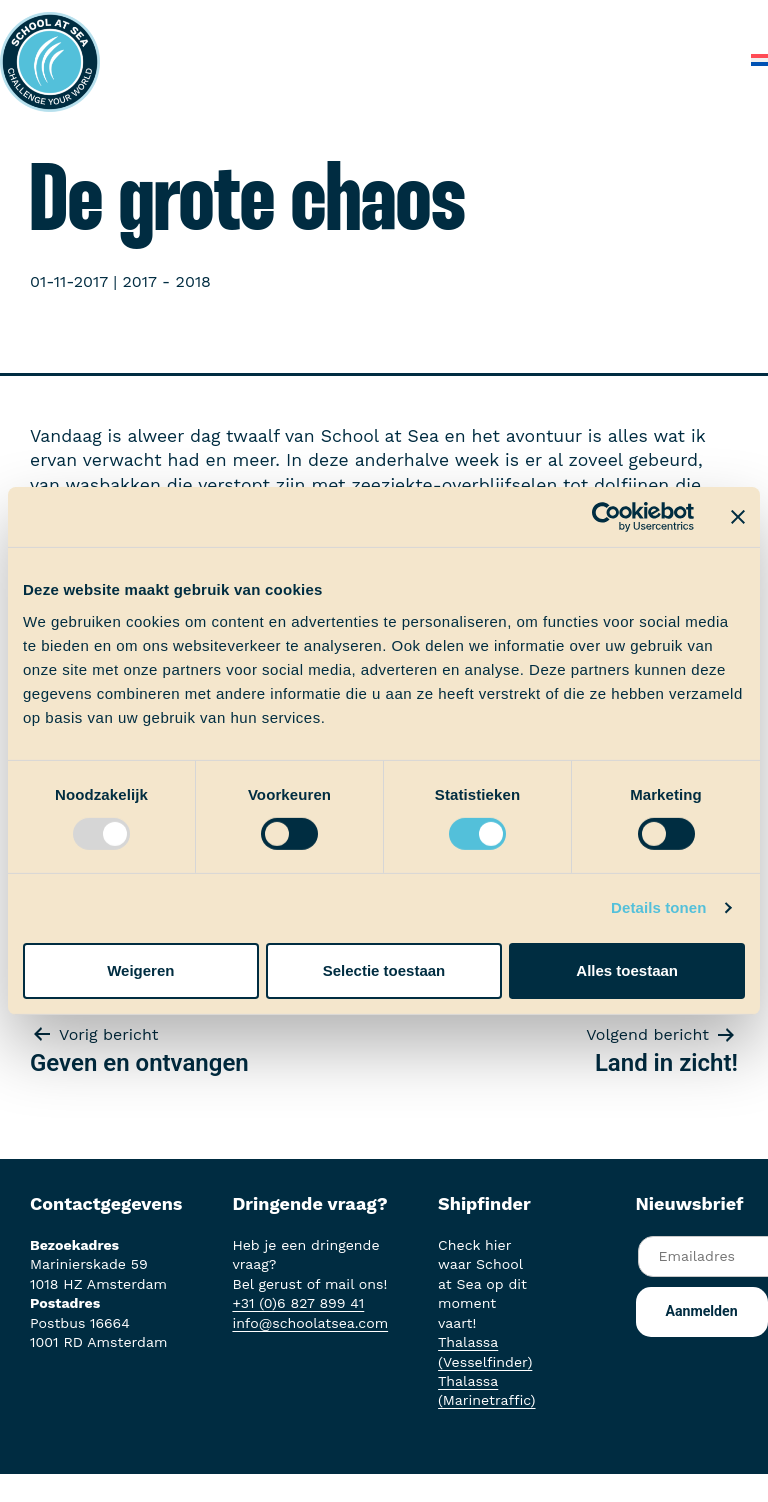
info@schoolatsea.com (310, 1323)
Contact (696, 59)
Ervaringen (545, 19)
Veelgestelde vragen (564, 59)
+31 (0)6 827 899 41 (298, 1303)
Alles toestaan (627, 970)
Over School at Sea (387, 59)
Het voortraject (316, 19)
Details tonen (658, 907)
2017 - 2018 (167, 281)
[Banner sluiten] (738, 517)
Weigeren (140, 970)
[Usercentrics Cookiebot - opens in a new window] (606, 517)
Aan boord (439, 19)
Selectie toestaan (384, 970)
